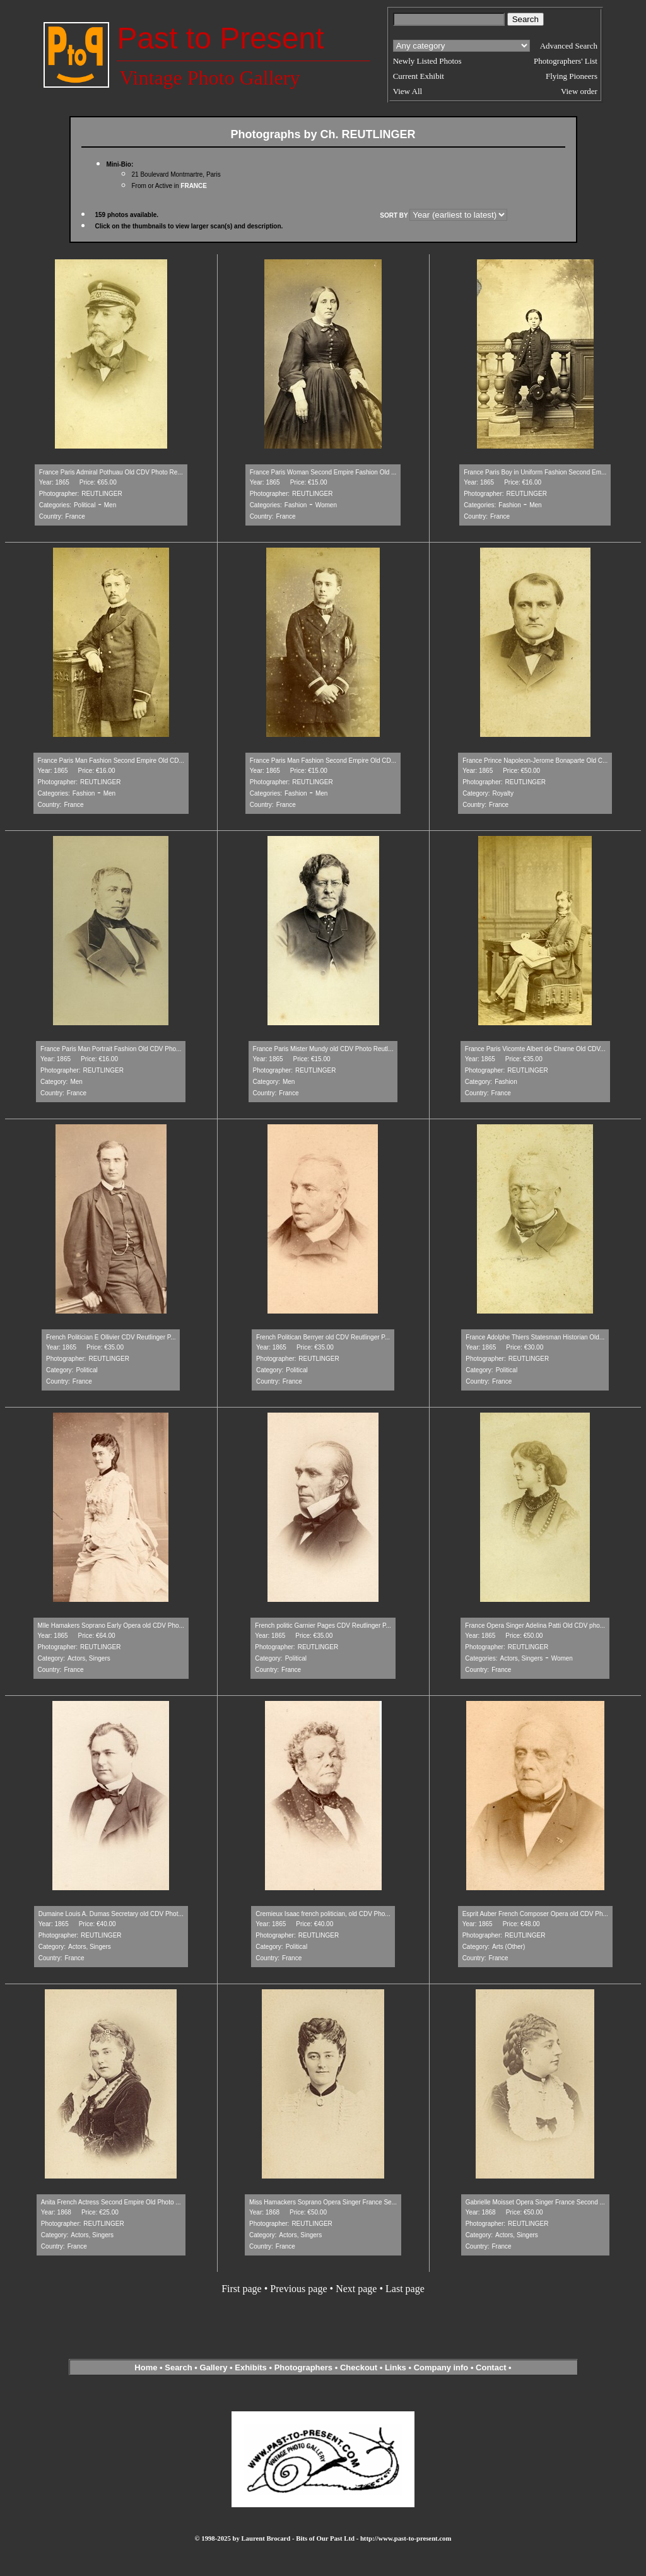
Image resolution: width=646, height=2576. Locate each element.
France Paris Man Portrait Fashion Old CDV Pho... (110, 1048)
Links (395, 2367)
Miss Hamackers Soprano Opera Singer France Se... (323, 2202)
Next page (356, 2288)
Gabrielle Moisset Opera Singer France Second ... (535, 2202)
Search (178, 2367)
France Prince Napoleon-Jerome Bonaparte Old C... (535, 760)
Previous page (298, 2288)
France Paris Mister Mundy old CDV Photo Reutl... (323, 1048)
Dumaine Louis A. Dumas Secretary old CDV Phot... (111, 1913)
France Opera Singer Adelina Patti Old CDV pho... (535, 1625)
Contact (491, 2367)
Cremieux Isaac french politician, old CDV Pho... (322, 1913)
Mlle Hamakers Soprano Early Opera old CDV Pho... (111, 1625)
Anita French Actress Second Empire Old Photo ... (111, 2202)
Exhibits (251, 2367)
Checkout (358, 2367)
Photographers (303, 2367)
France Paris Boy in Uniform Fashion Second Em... (535, 472)
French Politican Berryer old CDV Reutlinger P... (323, 1337)
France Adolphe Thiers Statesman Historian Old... (535, 1337)
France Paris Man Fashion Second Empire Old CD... (111, 760)
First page (241, 2288)
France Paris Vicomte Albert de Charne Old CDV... (535, 1048)
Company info (442, 2367)
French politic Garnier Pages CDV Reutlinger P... (323, 1625)
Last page (405, 2288)
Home (145, 2367)
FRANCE (193, 185)
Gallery (213, 2367)
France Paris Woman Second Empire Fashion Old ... (323, 472)
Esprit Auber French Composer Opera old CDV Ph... (535, 1913)
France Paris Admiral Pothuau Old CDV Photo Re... (111, 472)
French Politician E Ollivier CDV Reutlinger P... (110, 1337)
